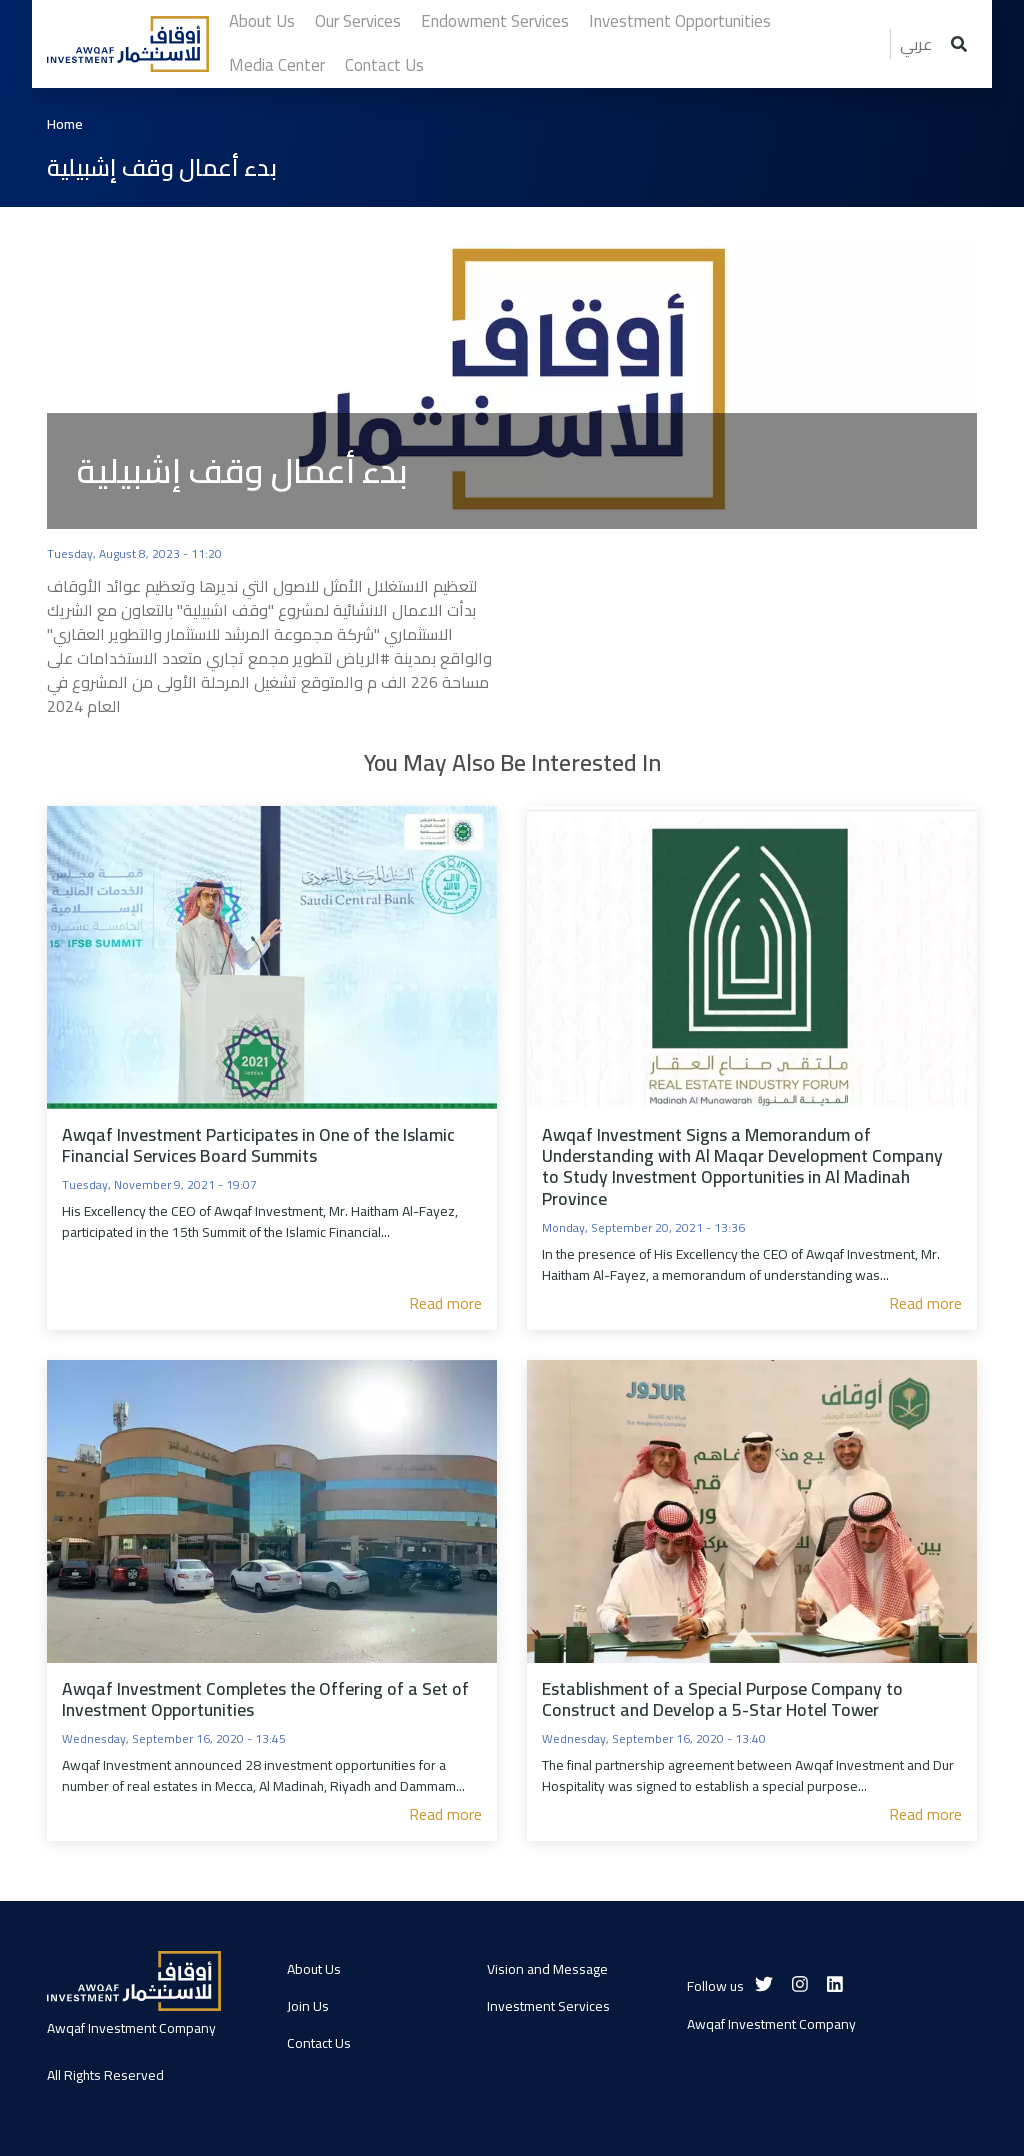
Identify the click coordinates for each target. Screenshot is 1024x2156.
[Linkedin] (835, 1984)
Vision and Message (547, 1969)
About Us (314, 1969)
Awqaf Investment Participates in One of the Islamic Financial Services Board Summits (258, 1145)
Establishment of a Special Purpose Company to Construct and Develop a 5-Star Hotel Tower (722, 1699)
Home (65, 124)
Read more (445, 1303)
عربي (916, 44)
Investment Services (548, 2006)
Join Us (308, 2006)
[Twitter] (764, 1984)
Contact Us (319, 2043)
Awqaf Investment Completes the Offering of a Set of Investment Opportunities (265, 1699)
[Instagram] (800, 1984)
